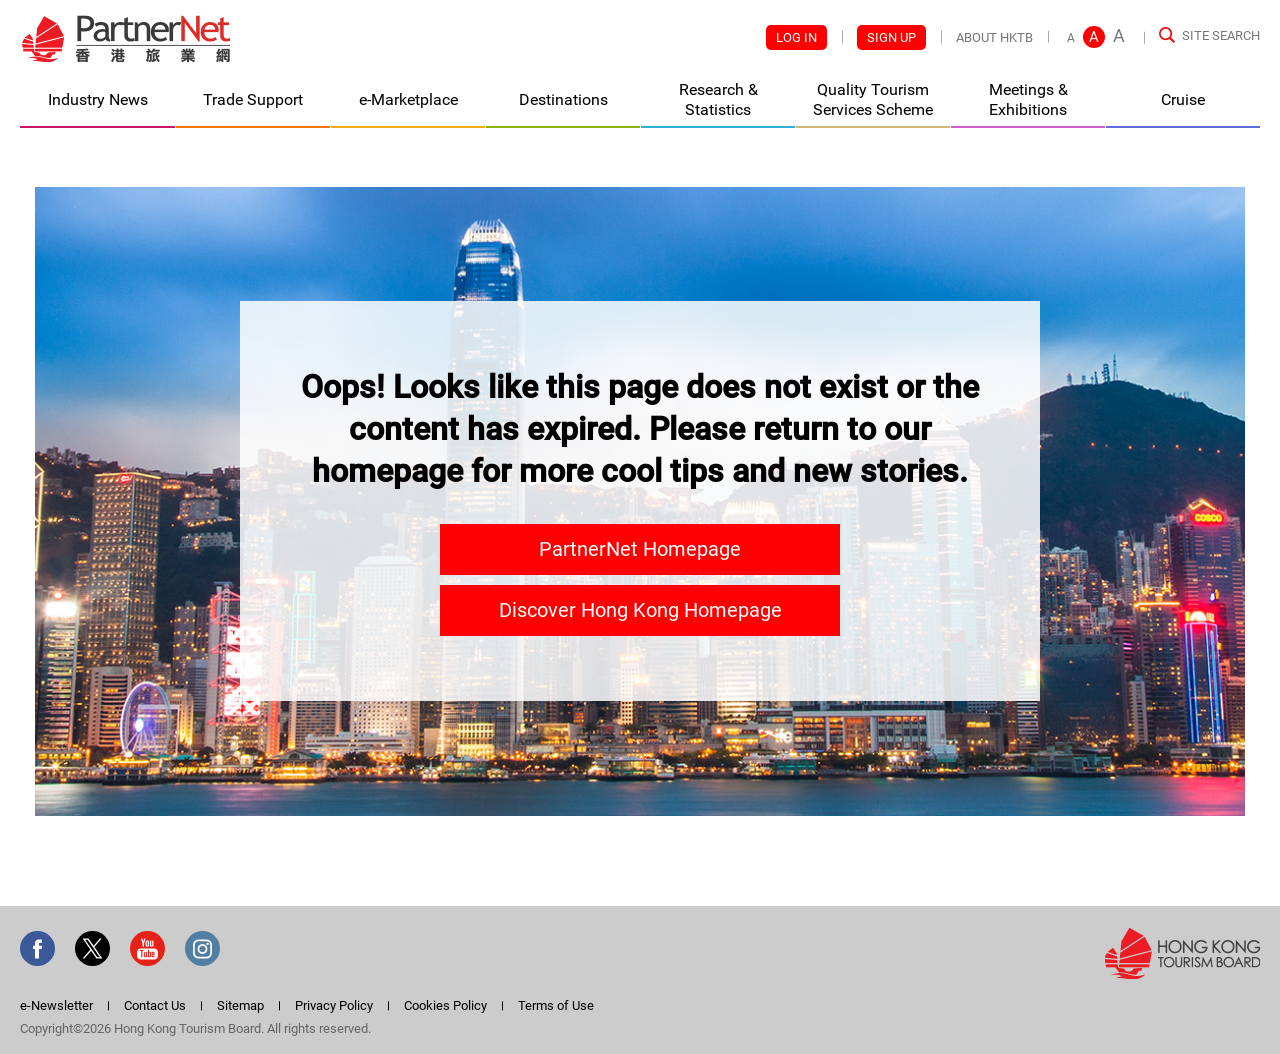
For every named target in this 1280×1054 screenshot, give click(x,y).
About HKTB (994, 37)
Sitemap (240, 1005)
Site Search (1221, 35)
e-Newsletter (56, 1005)
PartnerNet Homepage (640, 549)
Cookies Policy (445, 1005)
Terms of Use (556, 1005)
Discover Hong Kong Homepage (640, 610)
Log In (796, 37)
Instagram (202, 948)
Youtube (147, 948)
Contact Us (155, 1005)
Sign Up (891, 37)
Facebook (37, 948)
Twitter (92, 948)
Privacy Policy (334, 1005)
